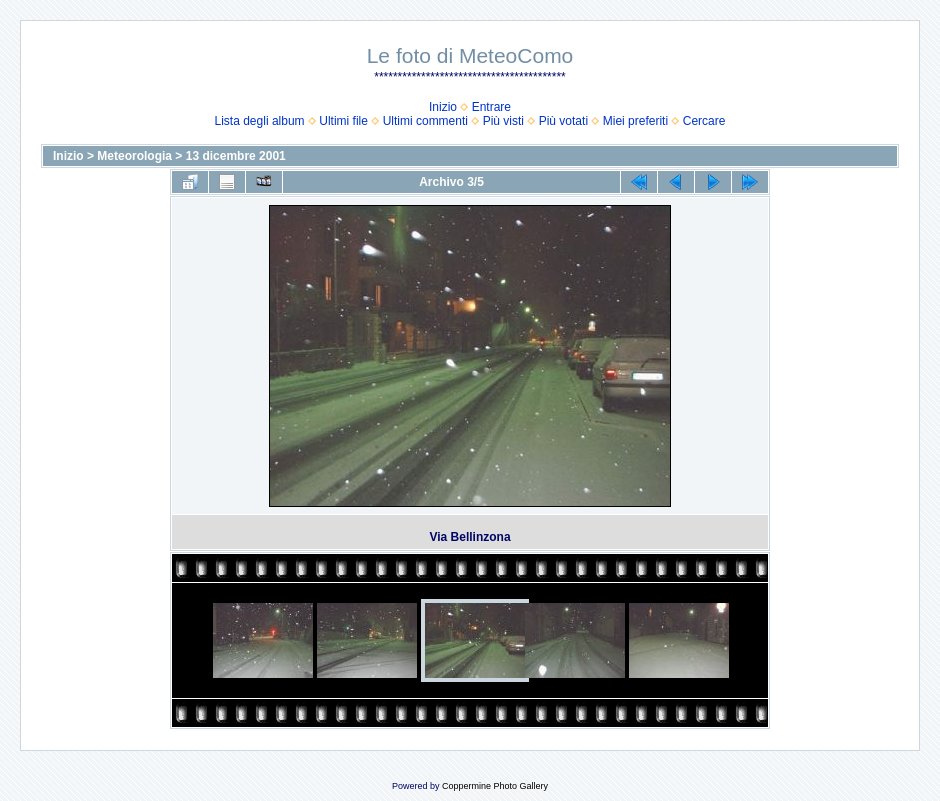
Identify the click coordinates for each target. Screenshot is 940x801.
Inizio (443, 107)
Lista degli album (260, 121)
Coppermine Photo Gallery (495, 786)
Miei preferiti (635, 121)
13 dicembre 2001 (236, 156)
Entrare (491, 107)
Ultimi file (343, 121)
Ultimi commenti (425, 121)
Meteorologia (134, 156)
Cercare (704, 121)
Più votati (563, 121)
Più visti (503, 121)
